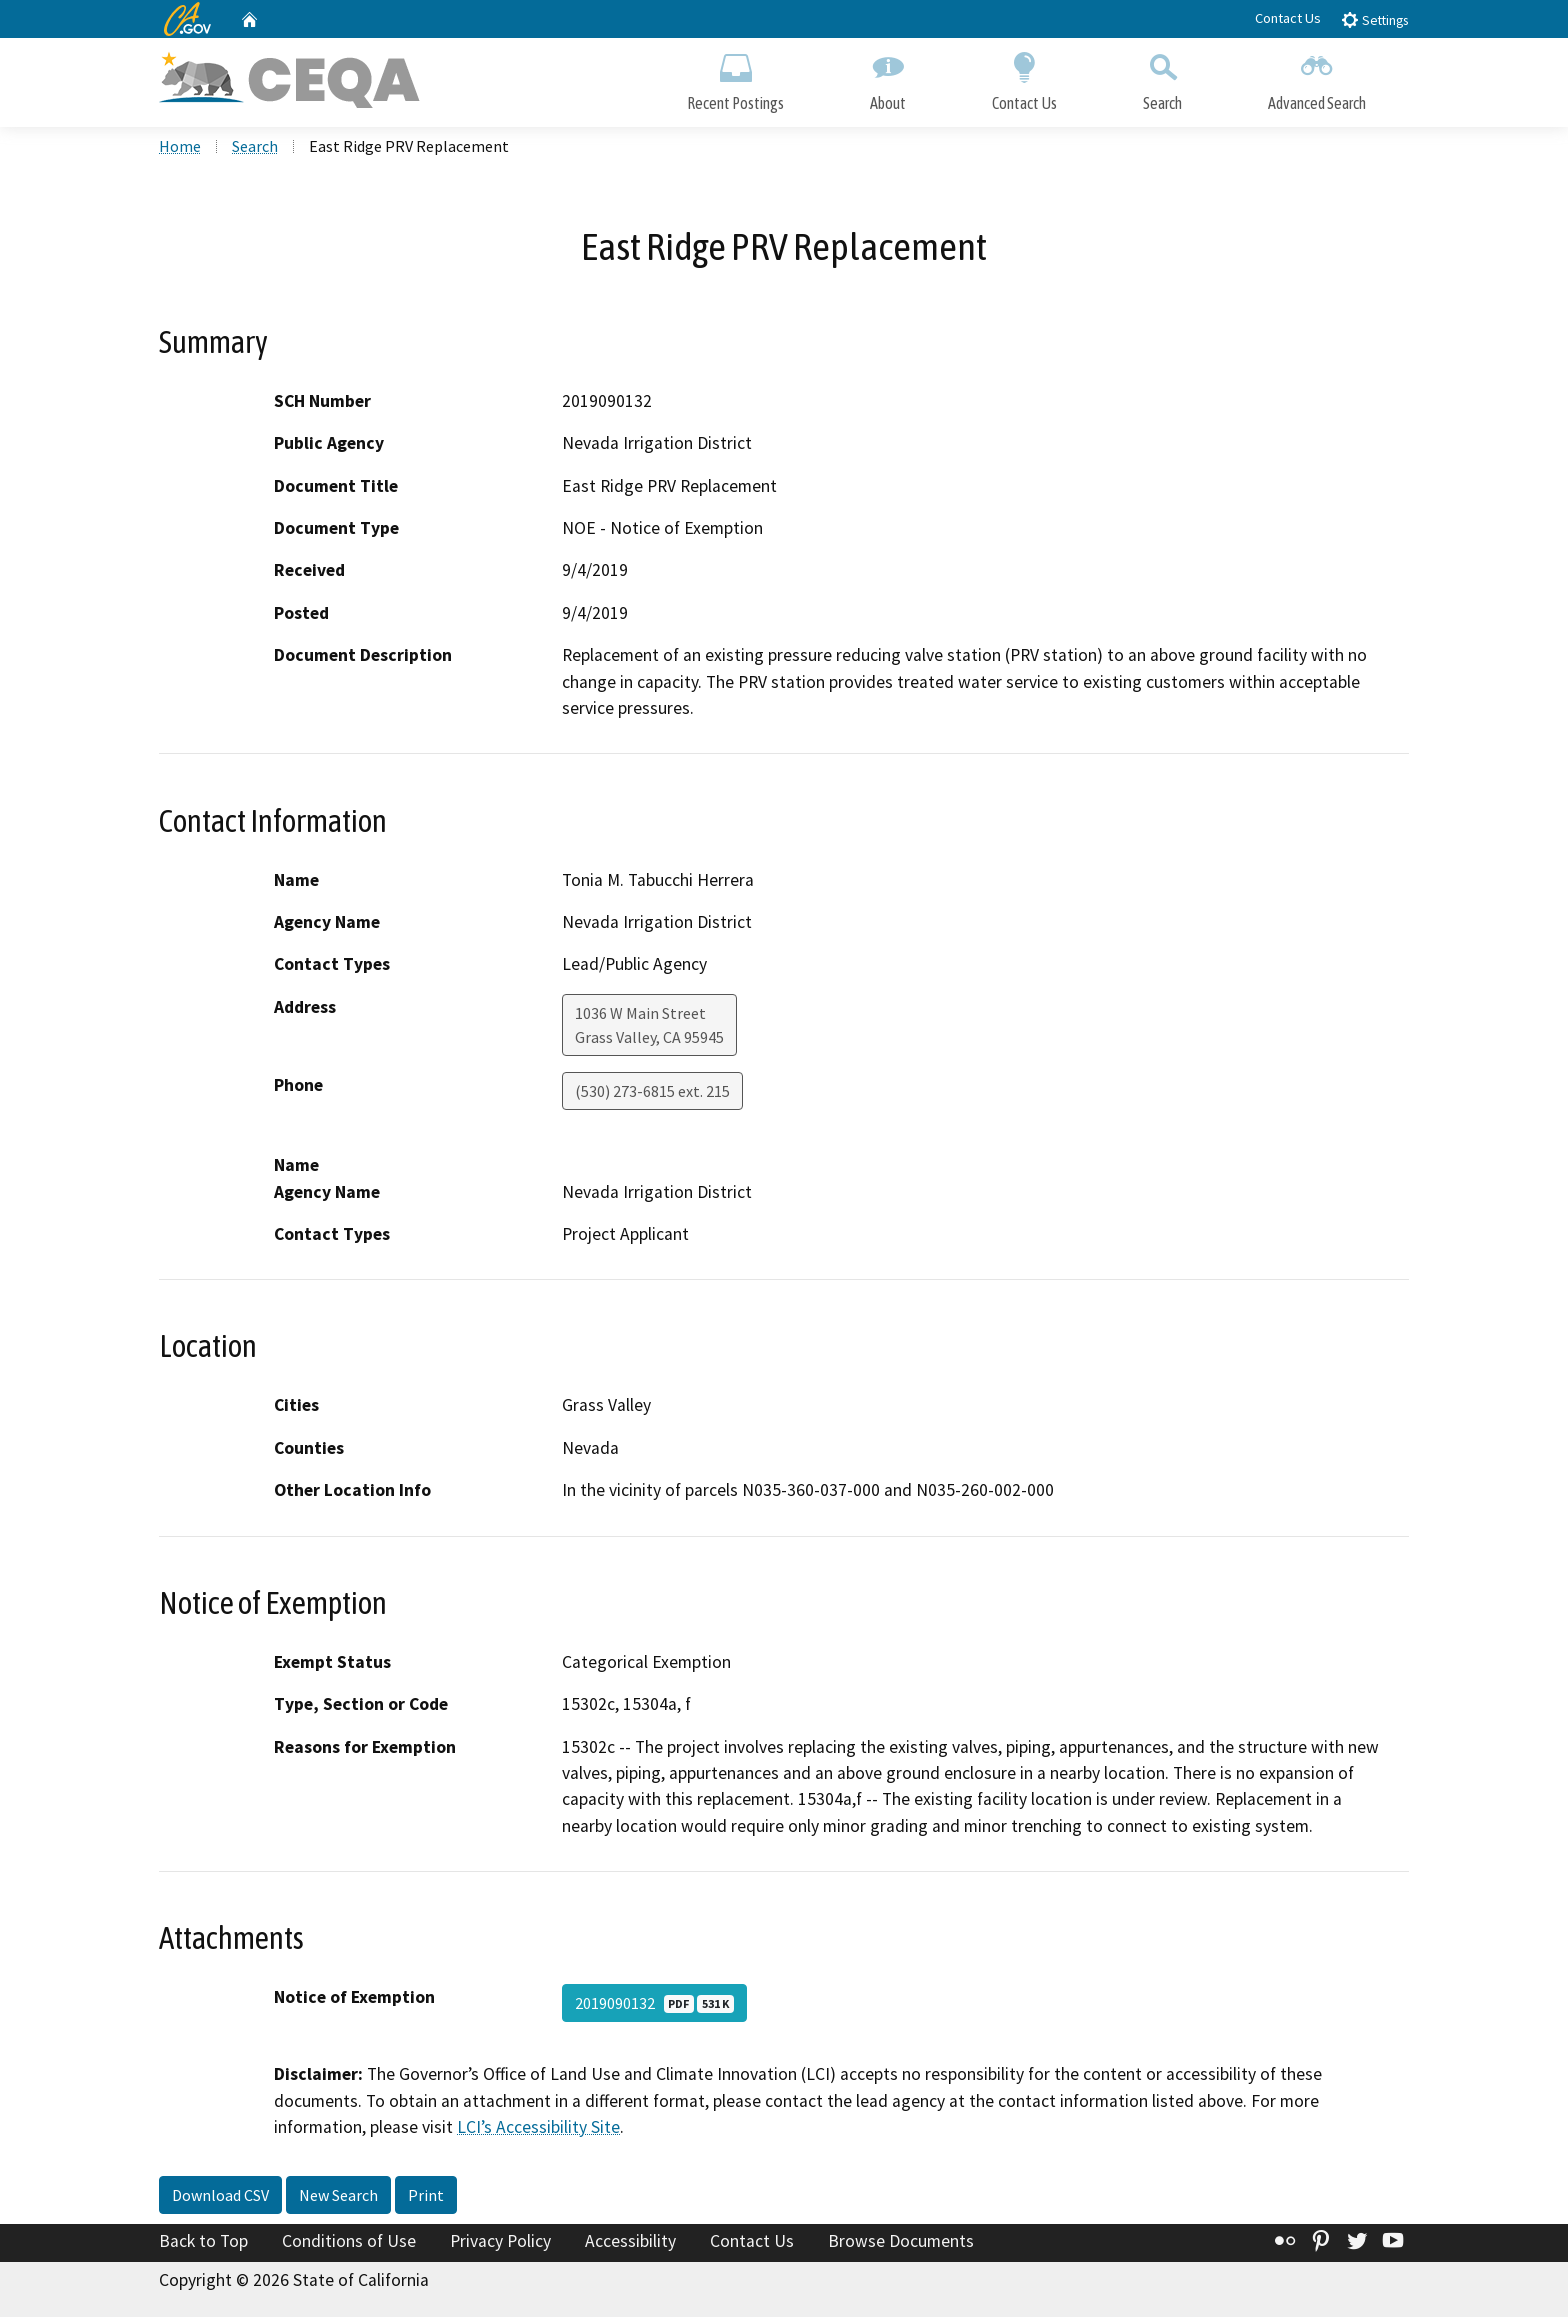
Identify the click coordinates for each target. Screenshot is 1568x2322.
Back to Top (203, 2245)
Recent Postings (735, 77)
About (888, 77)
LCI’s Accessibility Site (538, 2132)
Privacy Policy (500, 2245)
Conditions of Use (349, 2245)
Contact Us (1288, 18)
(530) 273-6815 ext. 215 (652, 1096)
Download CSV (220, 2199)
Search (1162, 77)
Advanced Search (1317, 77)
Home (180, 151)
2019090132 (654, 2008)
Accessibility (630, 2245)
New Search (338, 2199)
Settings (1374, 19)
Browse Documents (901, 2245)
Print (426, 2199)
